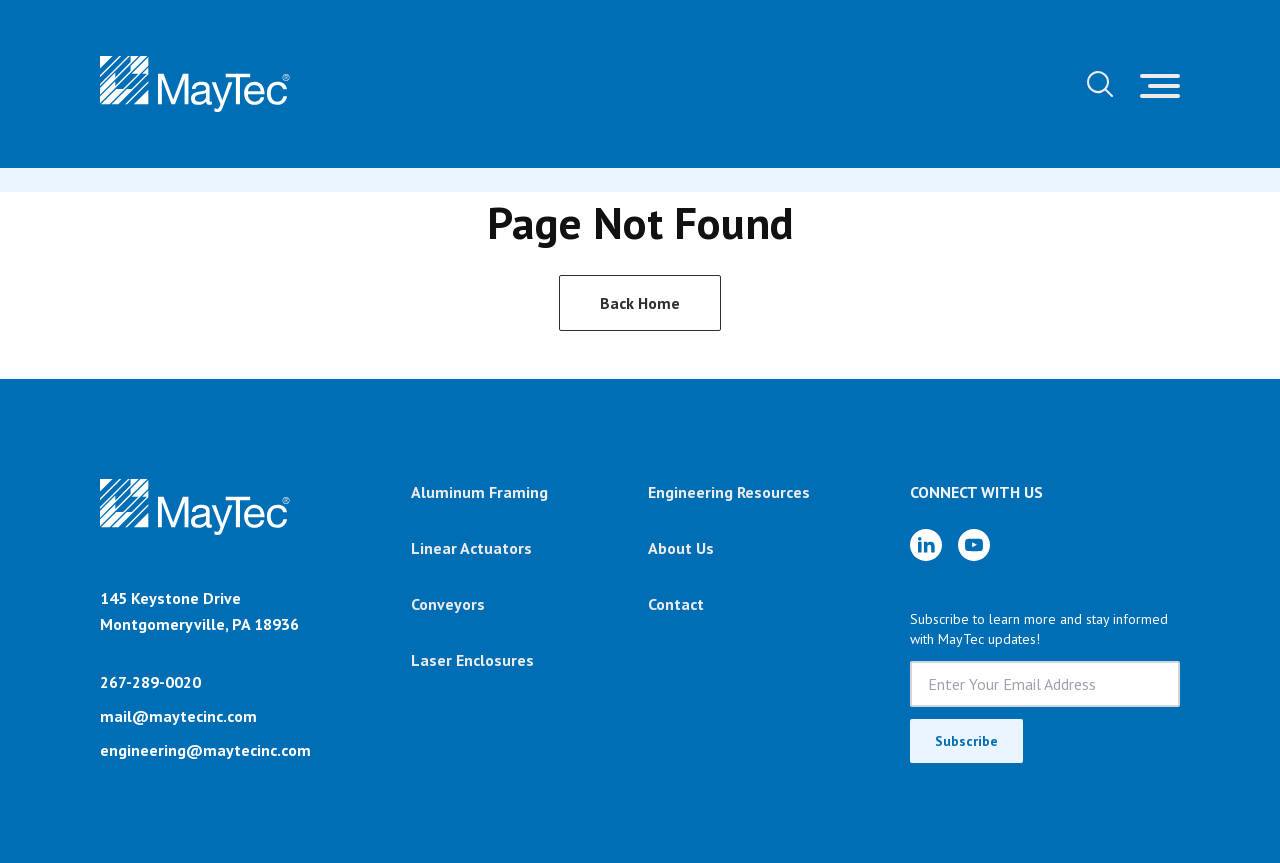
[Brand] (195, 532)
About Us (681, 548)
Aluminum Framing (479, 492)
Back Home (640, 303)
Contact (676, 604)
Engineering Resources (729, 492)
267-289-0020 (150, 682)
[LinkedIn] (926, 545)
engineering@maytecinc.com (205, 750)
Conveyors (448, 604)
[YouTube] (974, 545)
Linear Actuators (471, 548)
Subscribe (966, 741)
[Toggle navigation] (1160, 84)
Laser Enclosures (472, 660)
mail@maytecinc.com (178, 716)
